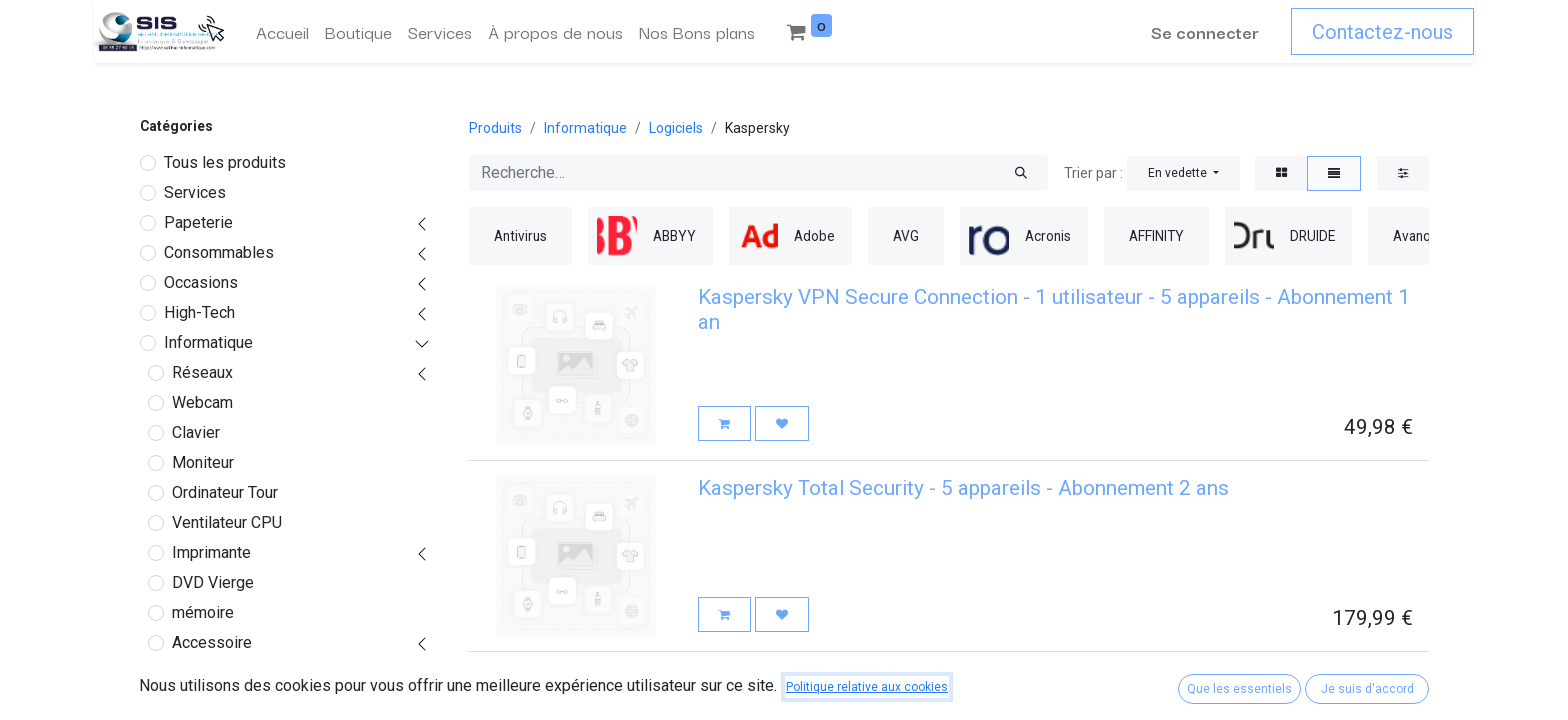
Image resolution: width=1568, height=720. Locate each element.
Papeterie (198, 222)
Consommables (219, 252)
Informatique (208, 342)
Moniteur (203, 462)
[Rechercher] (1021, 173)
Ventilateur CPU (227, 522)
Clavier (196, 432)
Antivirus (210, 702)
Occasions (201, 282)
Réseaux (202, 372)
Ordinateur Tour (225, 492)
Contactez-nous (1382, 32)
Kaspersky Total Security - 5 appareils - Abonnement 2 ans (963, 488)
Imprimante (211, 552)
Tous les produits (225, 162)
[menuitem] (282, 32)
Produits (495, 128)
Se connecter (1205, 31)
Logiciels (204, 672)
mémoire (203, 612)
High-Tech (199, 312)
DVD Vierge (213, 582)
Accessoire (212, 642)
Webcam (202, 402)
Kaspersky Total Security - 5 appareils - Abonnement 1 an (958, 679)
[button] (1183, 173)
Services (195, 192)
